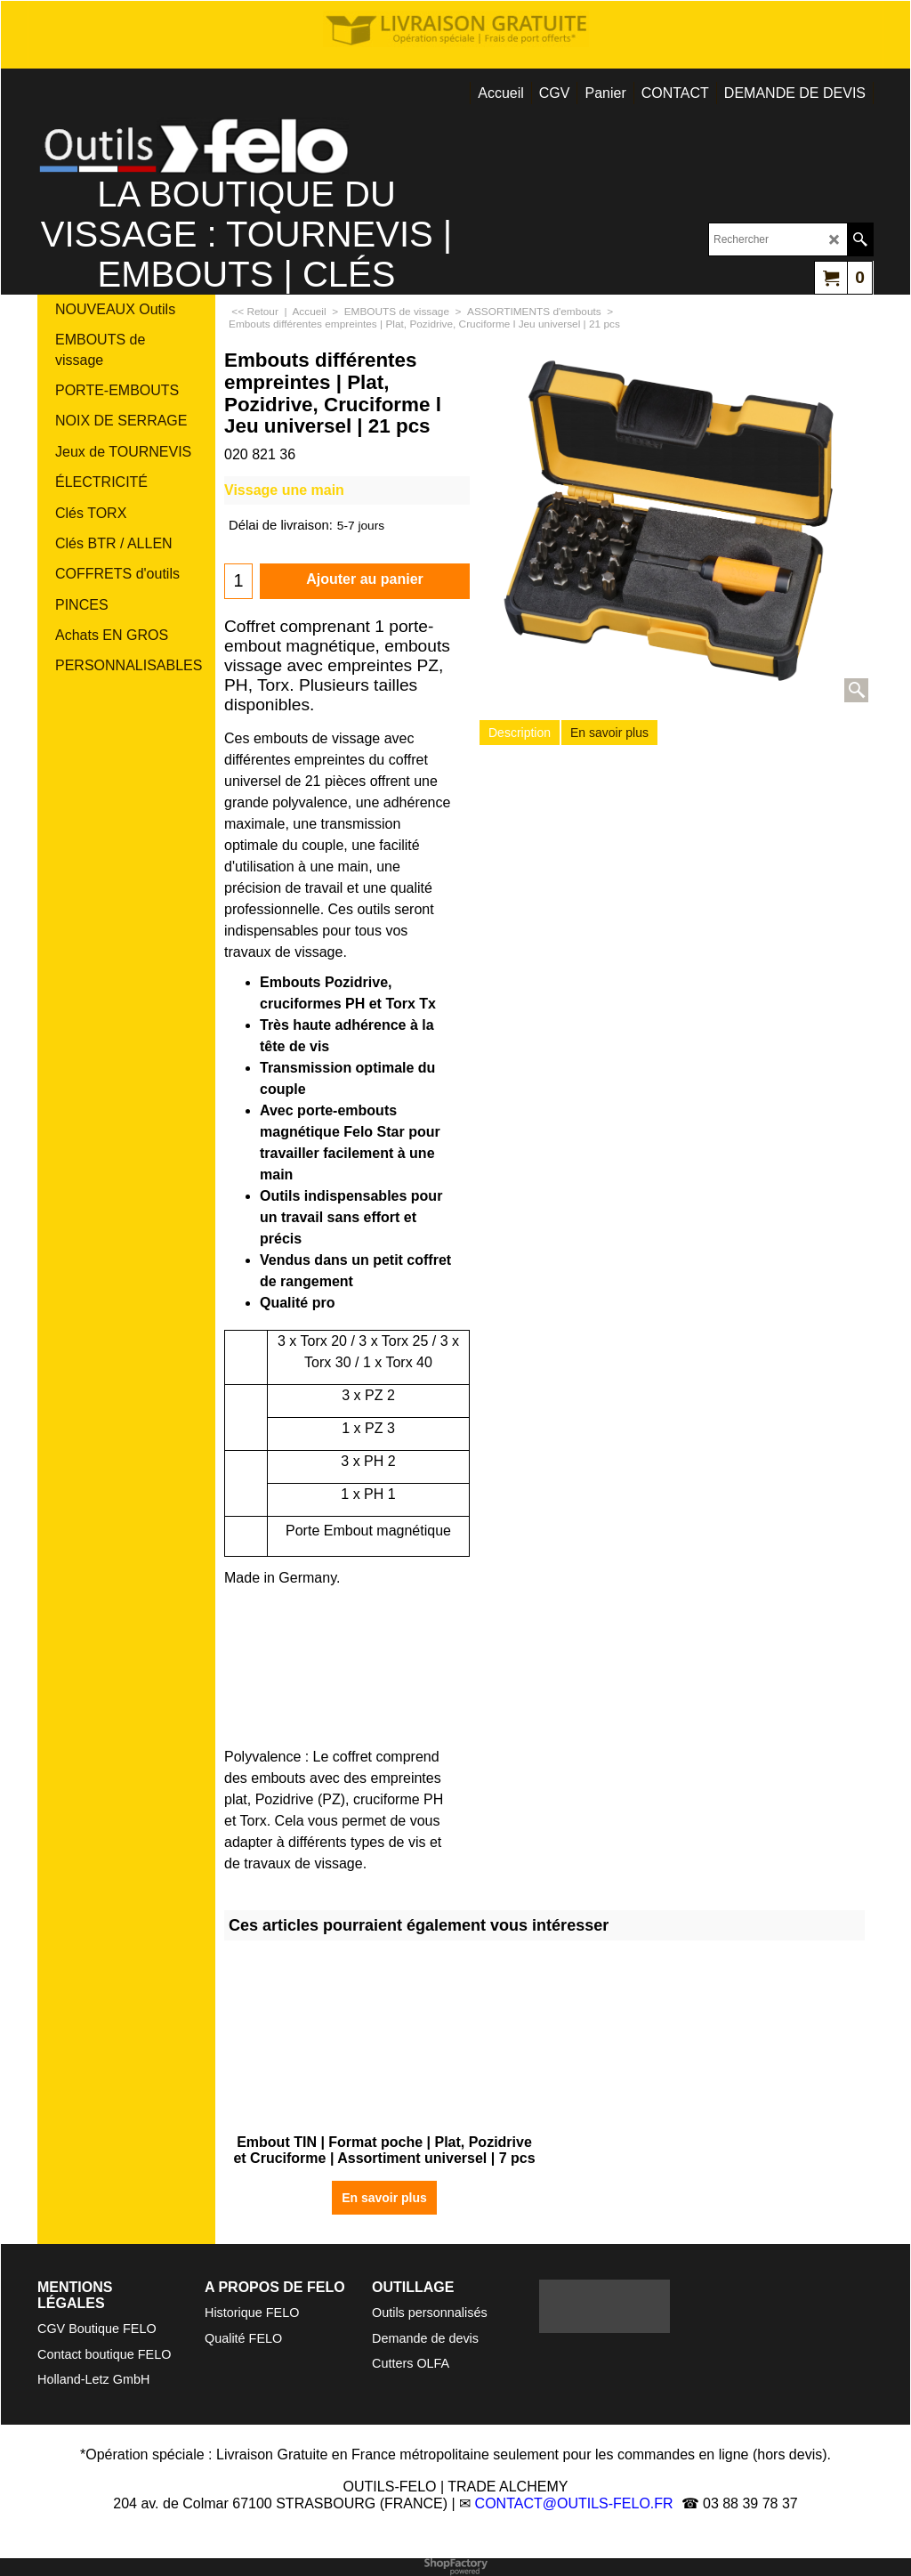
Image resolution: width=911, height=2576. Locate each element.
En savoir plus (609, 732)
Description (519, 732)
